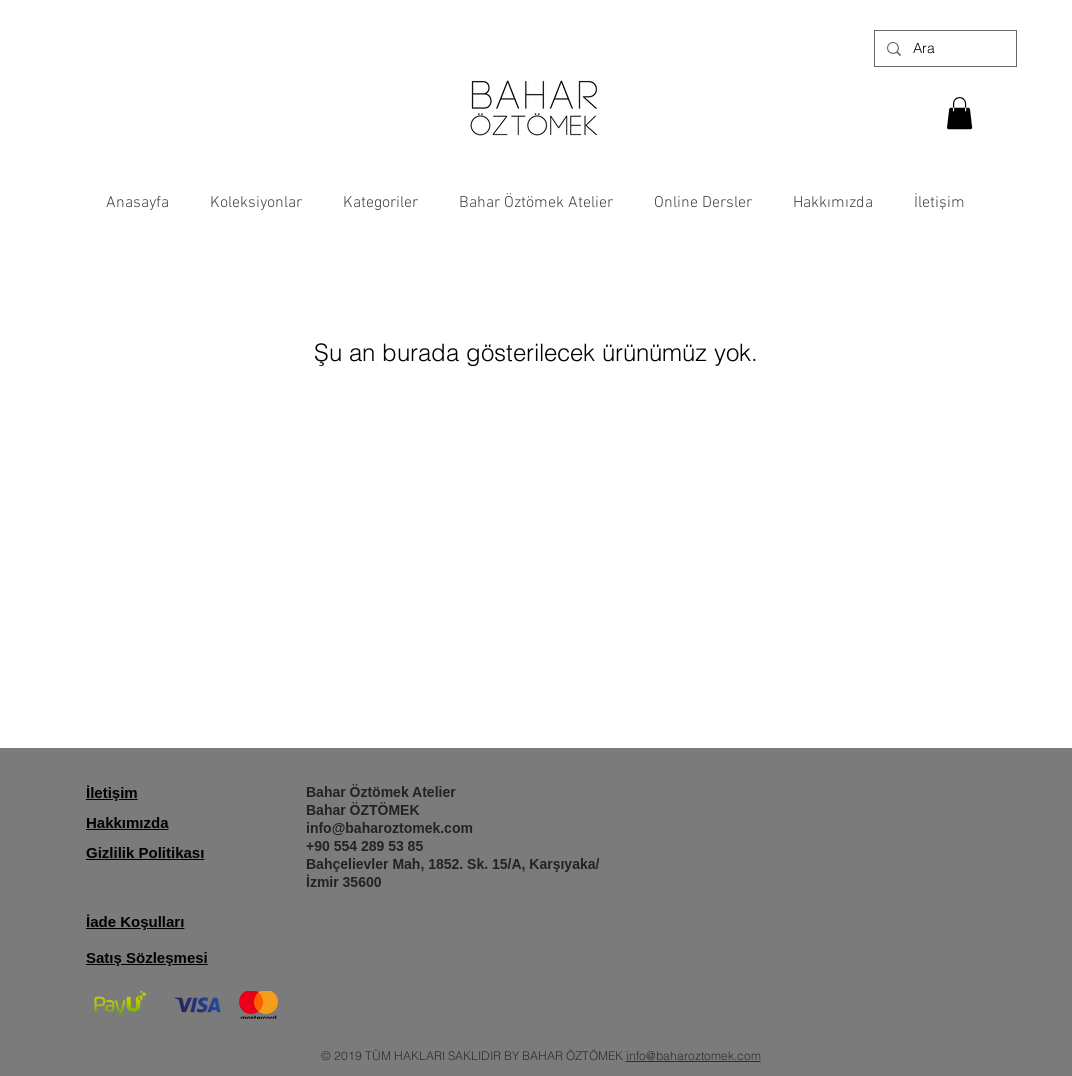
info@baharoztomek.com (389, 828)
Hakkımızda (127, 822)
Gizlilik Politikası (145, 852)
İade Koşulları (135, 921)
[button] (959, 113)
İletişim (112, 792)
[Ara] (943, 49)
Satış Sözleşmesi (147, 957)
